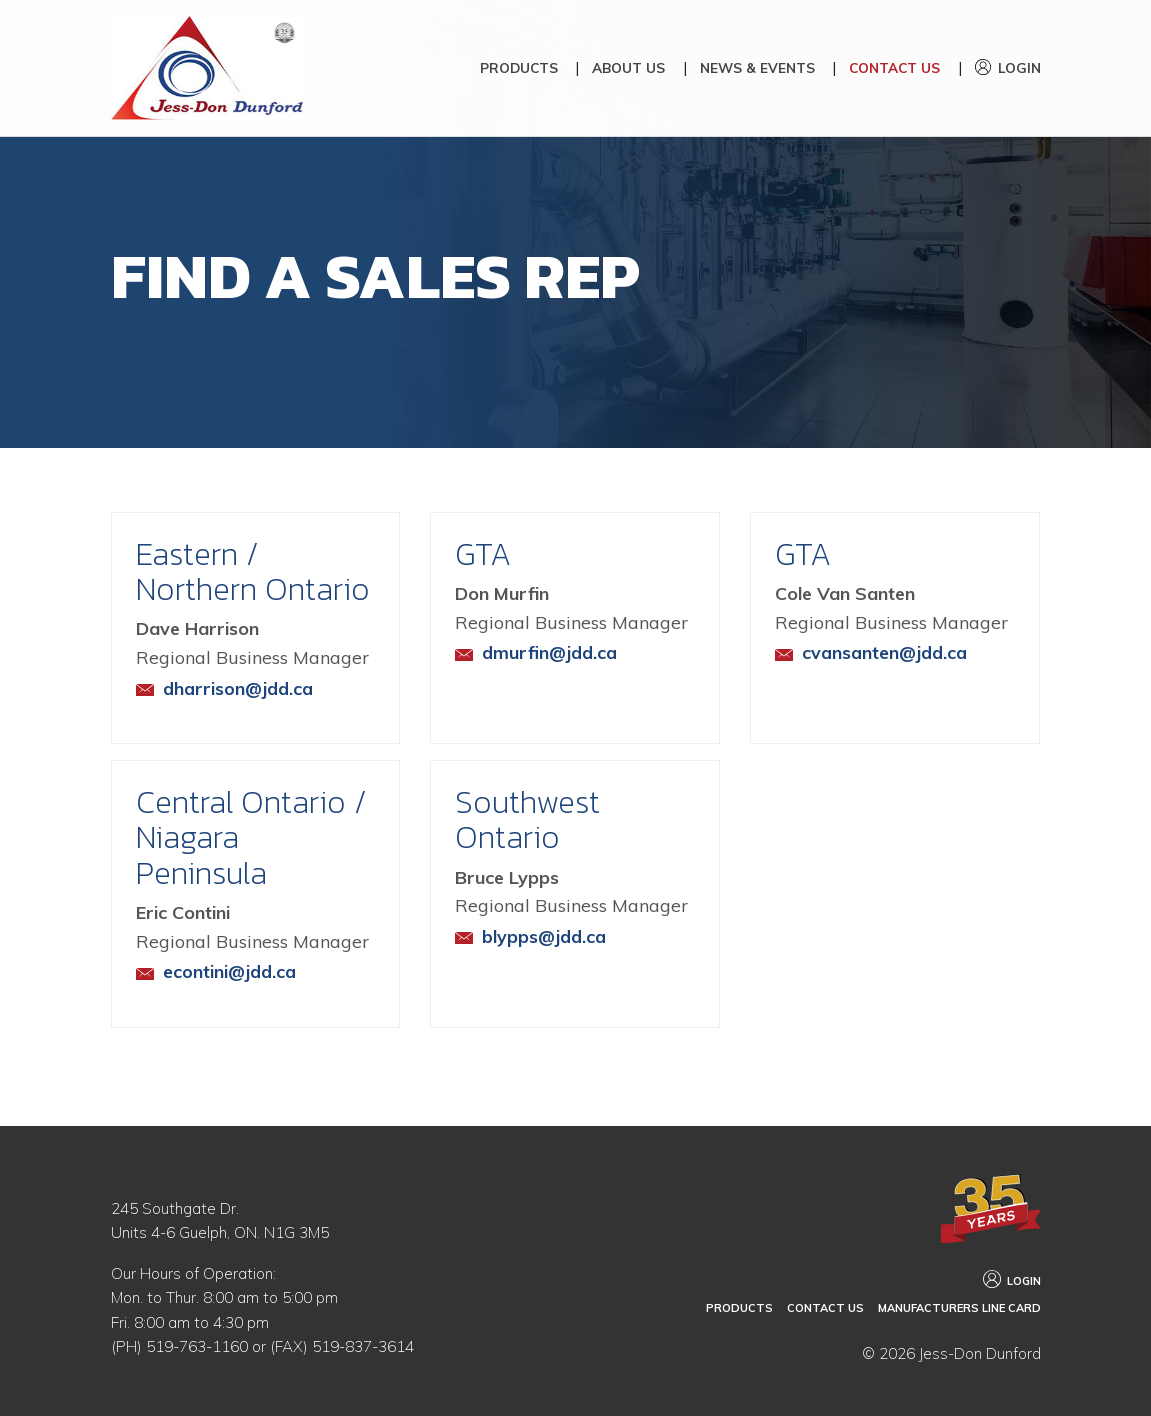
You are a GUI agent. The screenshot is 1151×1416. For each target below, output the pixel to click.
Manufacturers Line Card (962, 1309)
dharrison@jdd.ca (238, 706)
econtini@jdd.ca (230, 990)
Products (519, 67)
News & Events (757, 67)
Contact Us (894, 67)
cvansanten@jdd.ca (885, 670)
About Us (628, 67)
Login (1019, 67)
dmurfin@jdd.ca (550, 670)
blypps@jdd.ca (544, 954)
